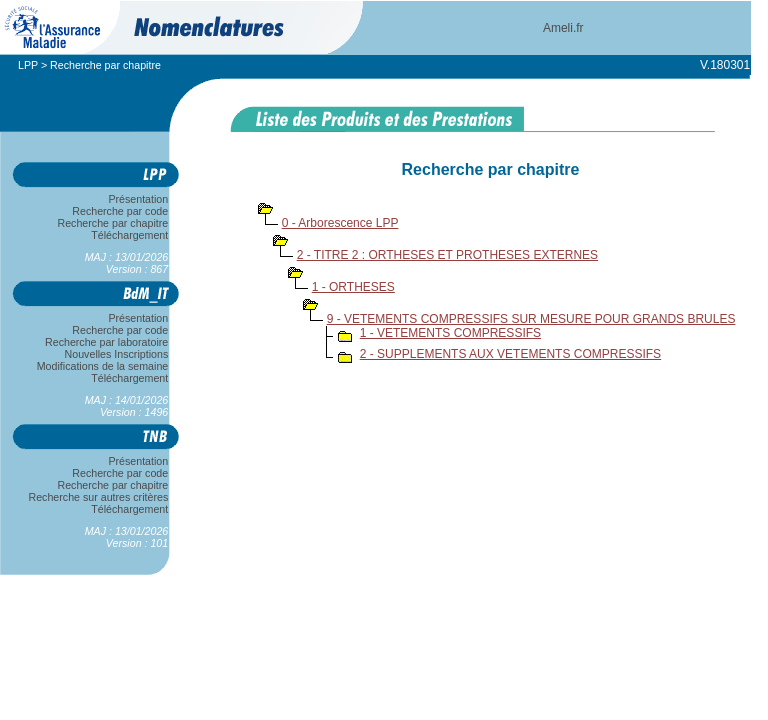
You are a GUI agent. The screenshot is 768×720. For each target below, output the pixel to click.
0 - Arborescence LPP (340, 223)
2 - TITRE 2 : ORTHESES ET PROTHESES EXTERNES (447, 255)
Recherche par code (121, 211)
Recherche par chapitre (113, 223)
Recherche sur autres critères (98, 497)
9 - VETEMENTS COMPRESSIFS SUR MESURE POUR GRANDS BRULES (531, 319)
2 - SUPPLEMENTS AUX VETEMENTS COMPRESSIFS (510, 354)
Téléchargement (130, 235)
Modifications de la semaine (102, 366)
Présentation (138, 199)
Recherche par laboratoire (106, 342)
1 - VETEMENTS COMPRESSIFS (450, 333)
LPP (28, 65)
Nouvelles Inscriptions (116, 354)
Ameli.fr (563, 28)
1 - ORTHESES (353, 287)
